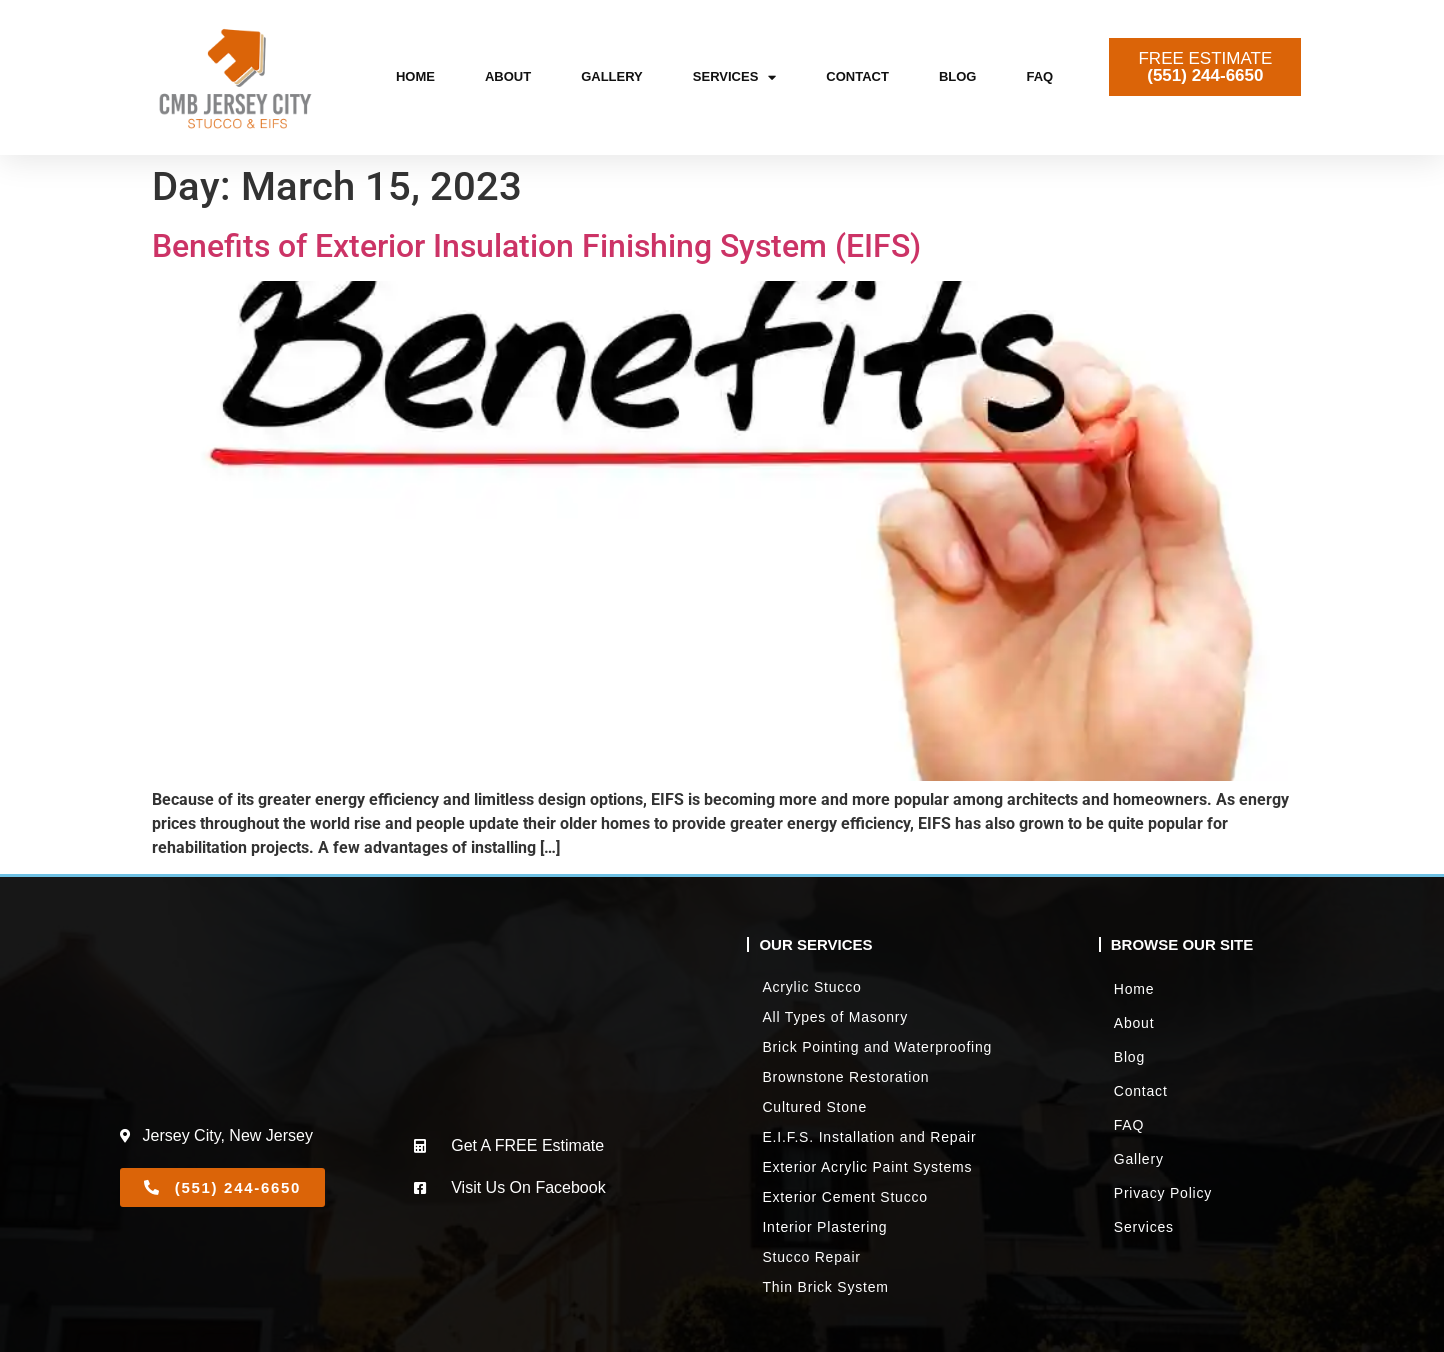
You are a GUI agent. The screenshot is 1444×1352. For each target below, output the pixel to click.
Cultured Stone (814, 1107)
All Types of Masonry (835, 1017)
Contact (857, 76)
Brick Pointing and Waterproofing (877, 1047)
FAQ (1039, 76)
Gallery (612, 76)
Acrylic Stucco (811, 987)
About (508, 76)
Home (415, 76)
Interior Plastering (824, 1227)
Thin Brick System (825, 1287)
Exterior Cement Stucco (844, 1197)
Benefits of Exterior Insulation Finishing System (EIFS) (536, 246)
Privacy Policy (1163, 1193)
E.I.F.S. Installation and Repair (869, 1137)
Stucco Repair (811, 1257)
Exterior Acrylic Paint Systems (867, 1167)
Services (735, 77)
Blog (958, 76)
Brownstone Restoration (845, 1077)
